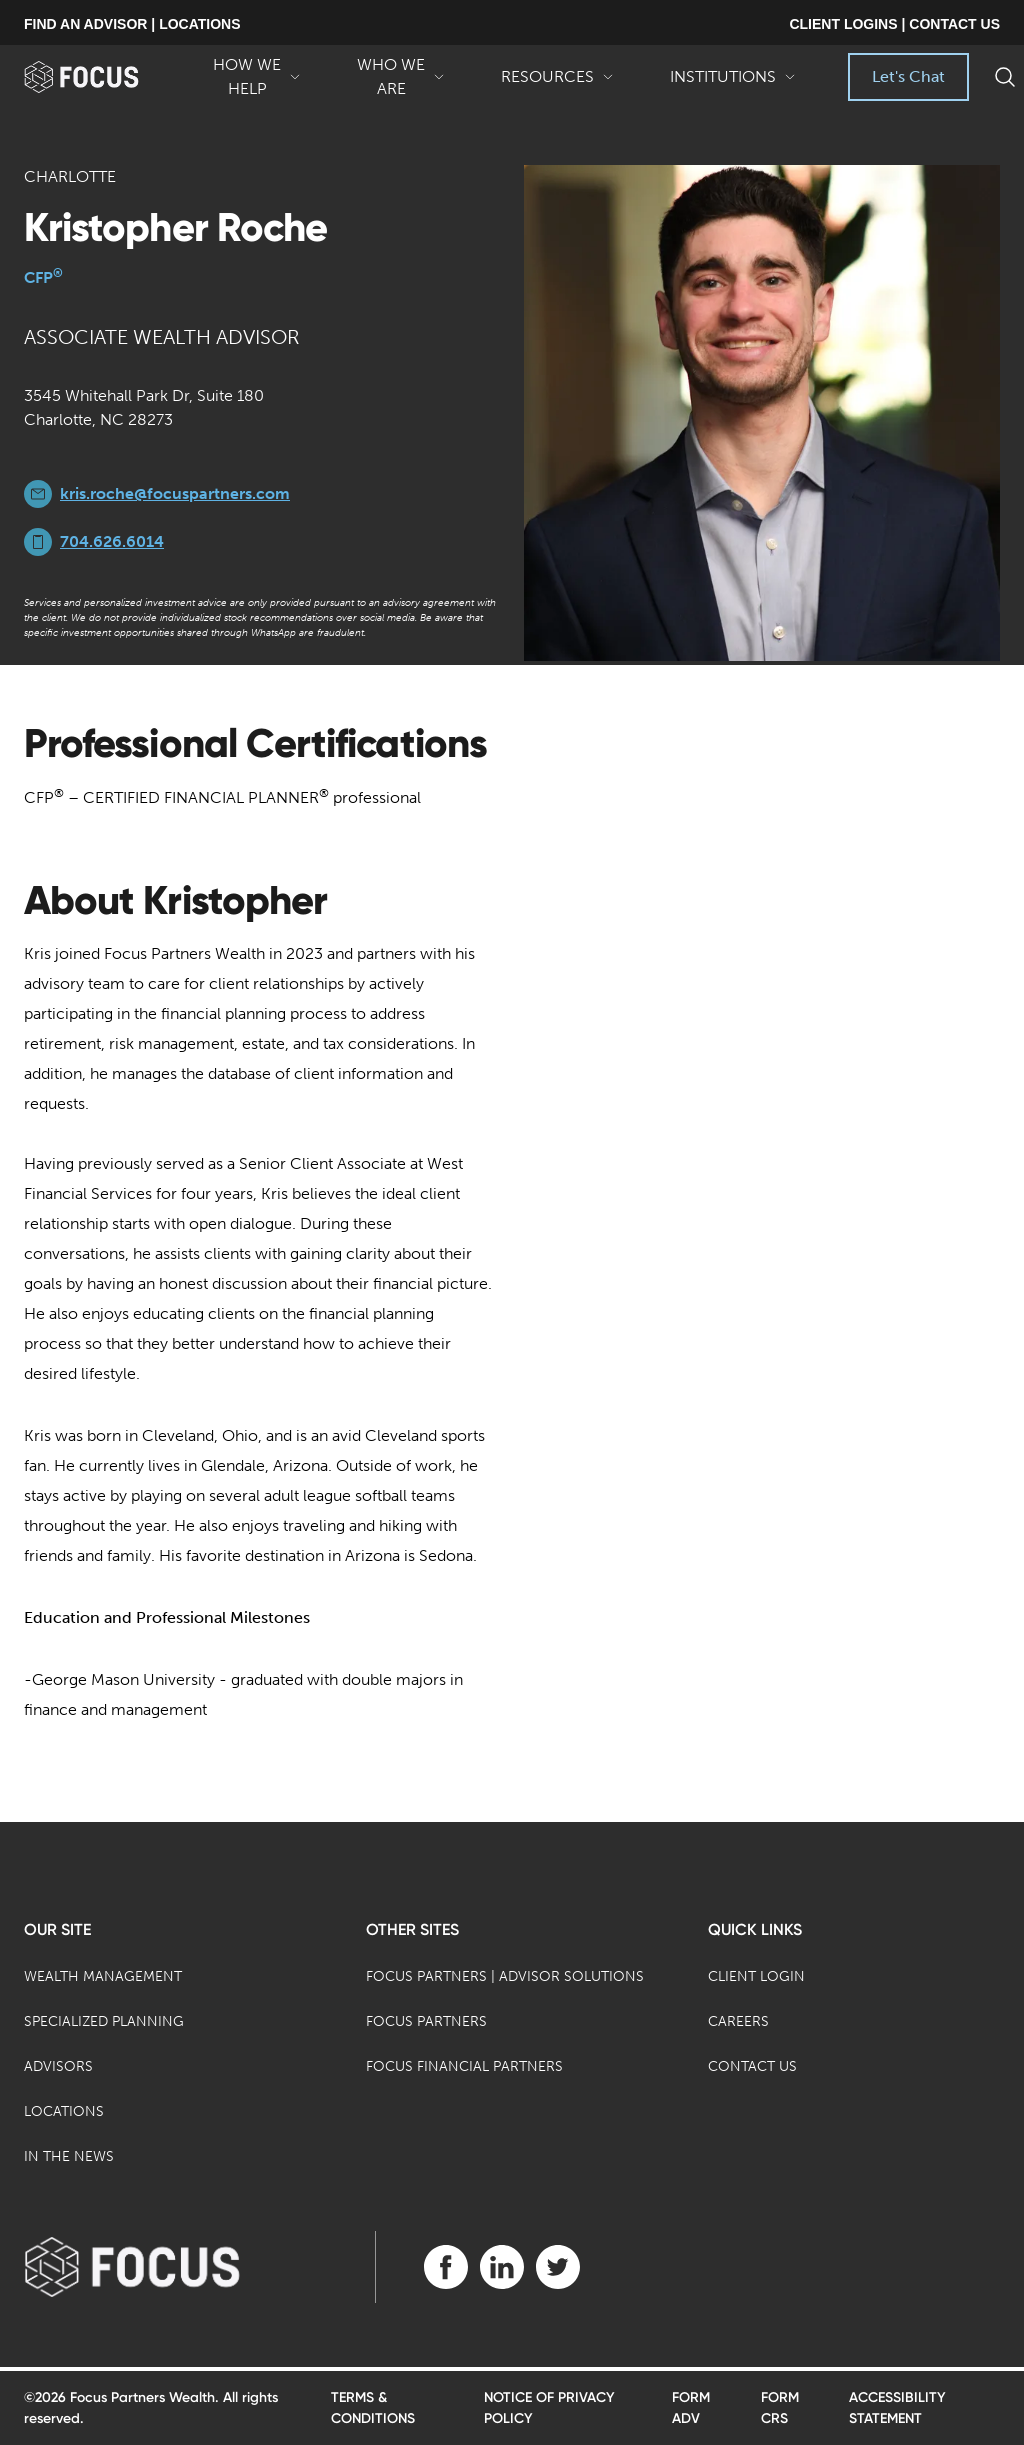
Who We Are (401, 78)
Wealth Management (103, 1976)
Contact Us (752, 2066)
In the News (69, 2156)
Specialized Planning (104, 2021)
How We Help (257, 78)
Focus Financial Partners (464, 2066)
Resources (557, 84)
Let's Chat (908, 76)
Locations (64, 2111)
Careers (738, 2021)
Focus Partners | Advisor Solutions (505, 1976)
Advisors (58, 2066)
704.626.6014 (112, 541)
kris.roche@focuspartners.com (175, 493)
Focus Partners (426, 2021)
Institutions (733, 84)
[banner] (104, 77)
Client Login (756, 1976)
